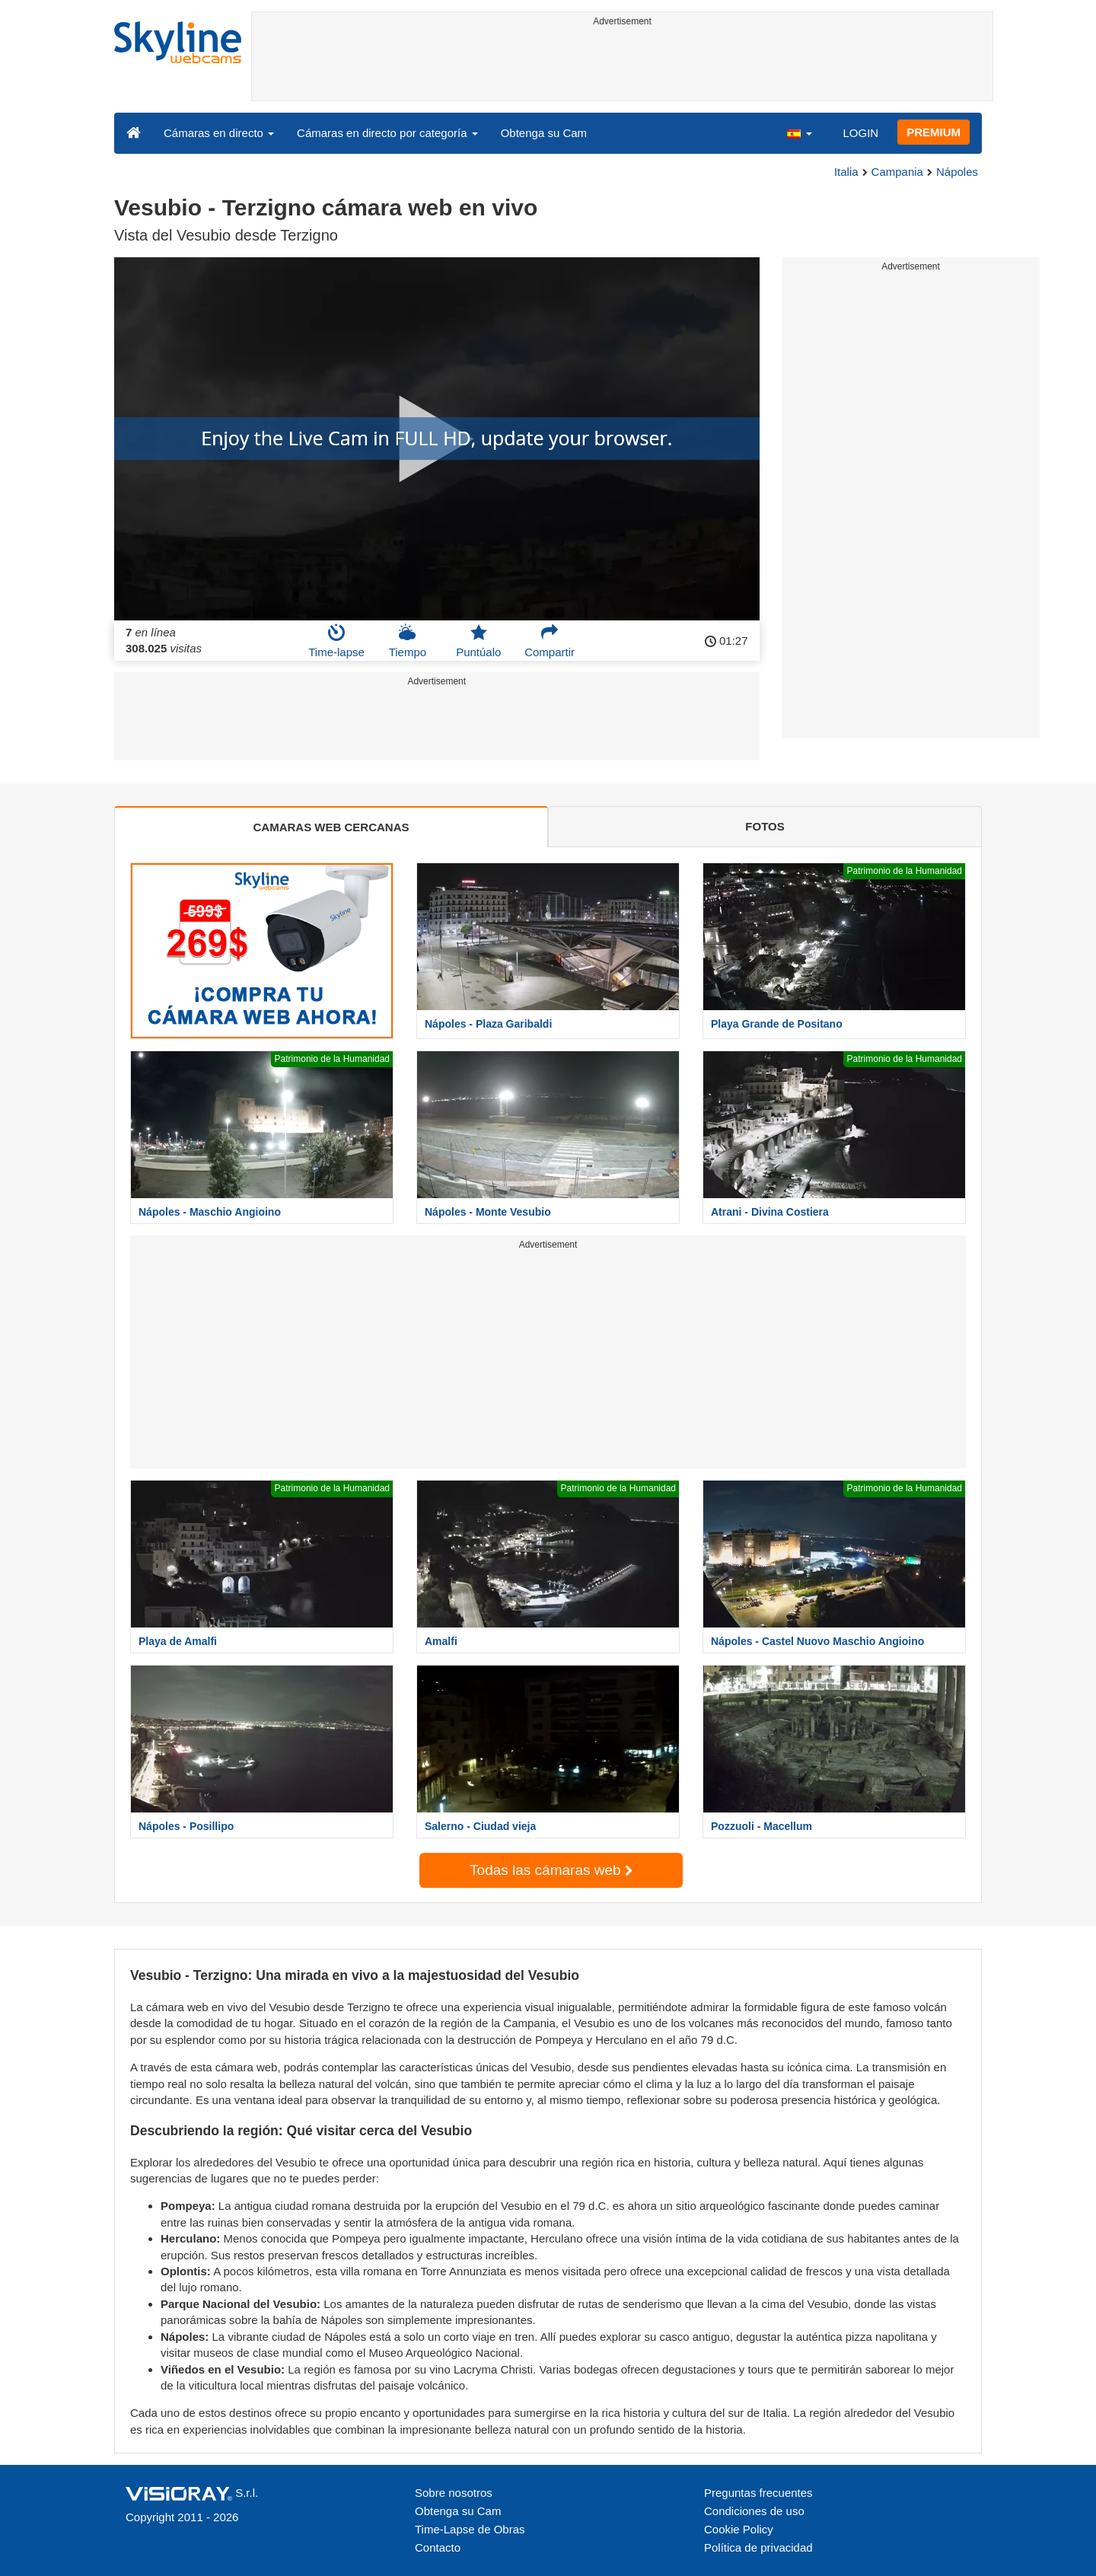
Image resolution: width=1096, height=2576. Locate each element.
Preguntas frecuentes (758, 2492)
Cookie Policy (738, 2529)
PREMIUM (933, 132)
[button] (799, 132)
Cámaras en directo (219, 132)
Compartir (549, 640)
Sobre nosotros (453, 2492)
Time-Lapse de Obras (470, 2529)
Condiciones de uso (754, 2510)
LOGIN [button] (860, 132)
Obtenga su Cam (544, 132)
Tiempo (407, 640)
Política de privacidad (758, 2547)
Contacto (437, 2547)
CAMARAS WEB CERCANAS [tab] (331, 827)
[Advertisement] (622, 66)
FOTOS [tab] (764, 826)
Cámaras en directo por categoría (387, 132)
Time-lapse (336, 640)
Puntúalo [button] (478, 640)
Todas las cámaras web (551, 1870)
